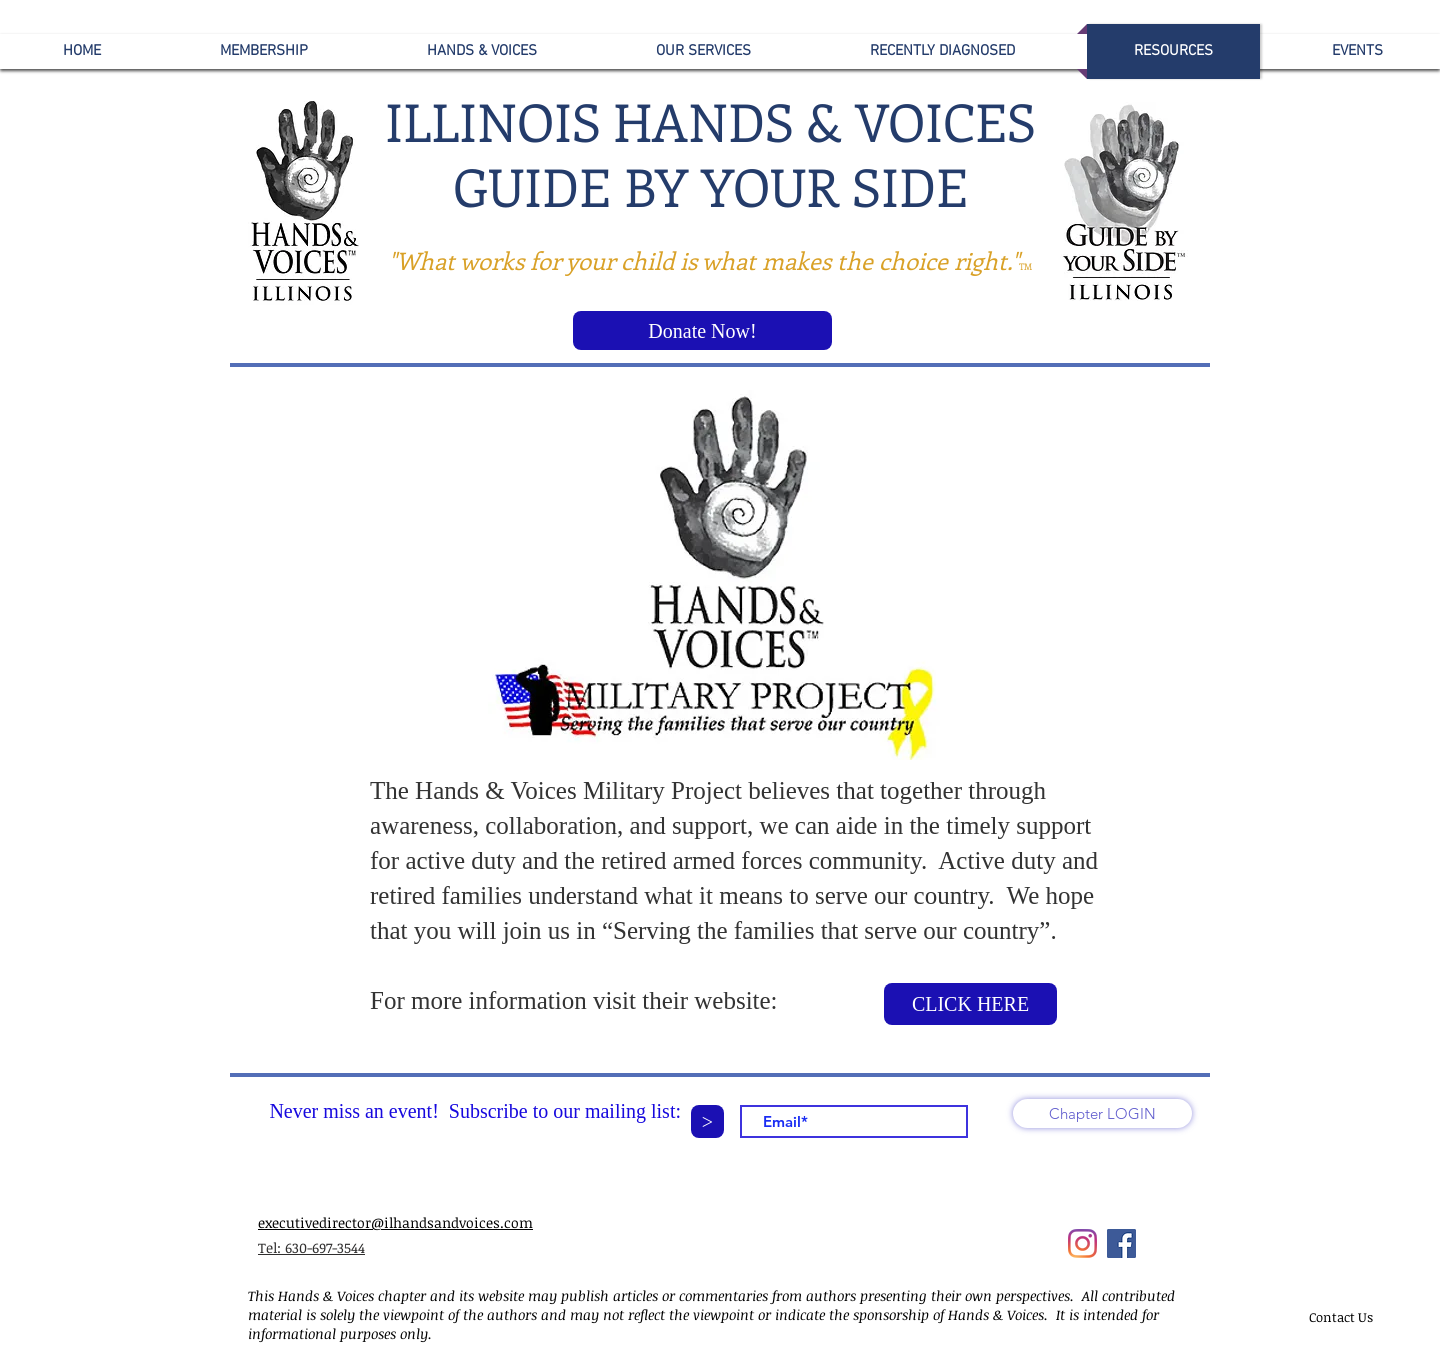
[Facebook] (1121, 1243)
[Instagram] (1082, 1243)
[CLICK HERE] (970, 1004)
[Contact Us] (1340, 1317)
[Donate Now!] (702, 330)
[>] (707, 1121)
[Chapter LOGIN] (1102, 1113)
